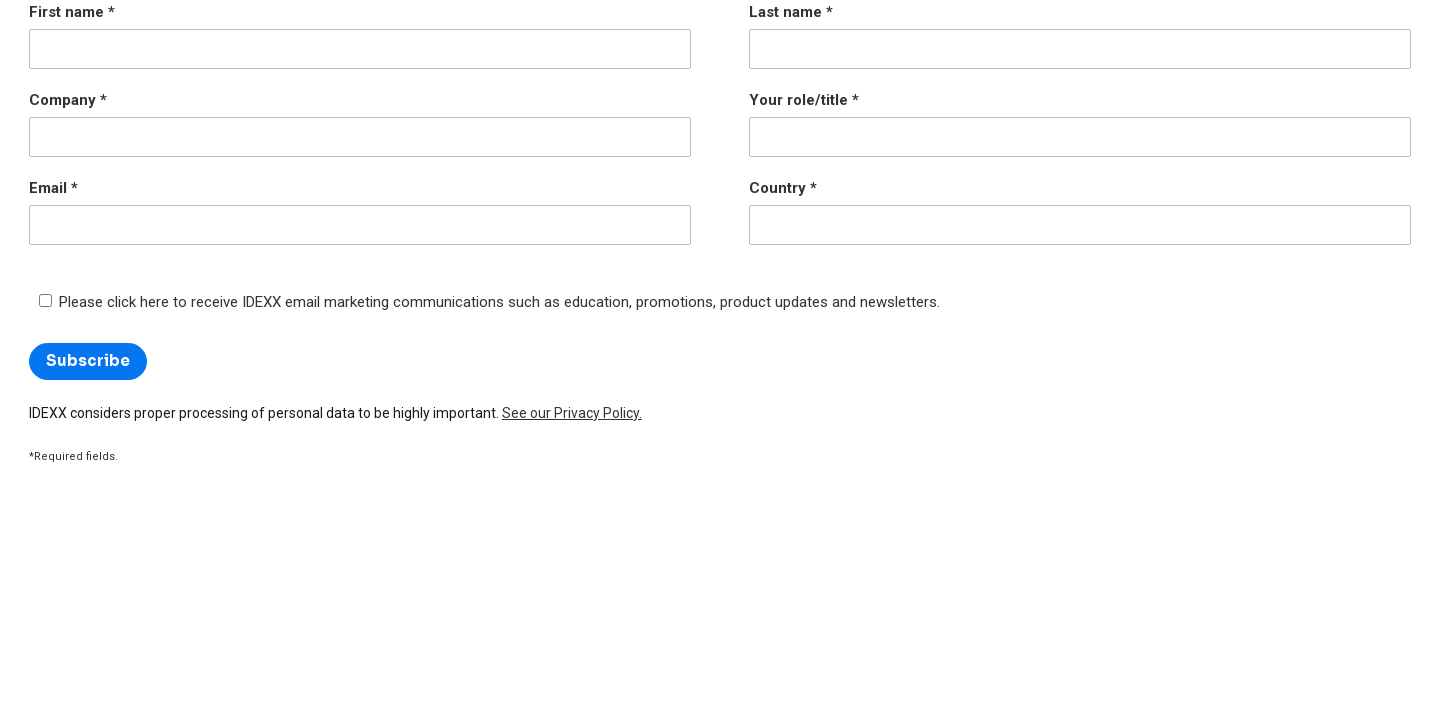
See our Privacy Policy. (572, 413)
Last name (785, 12)
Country (777, 188)
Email (48, 188)
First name (66, 12)
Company (62, 100)
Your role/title (798, 100)
